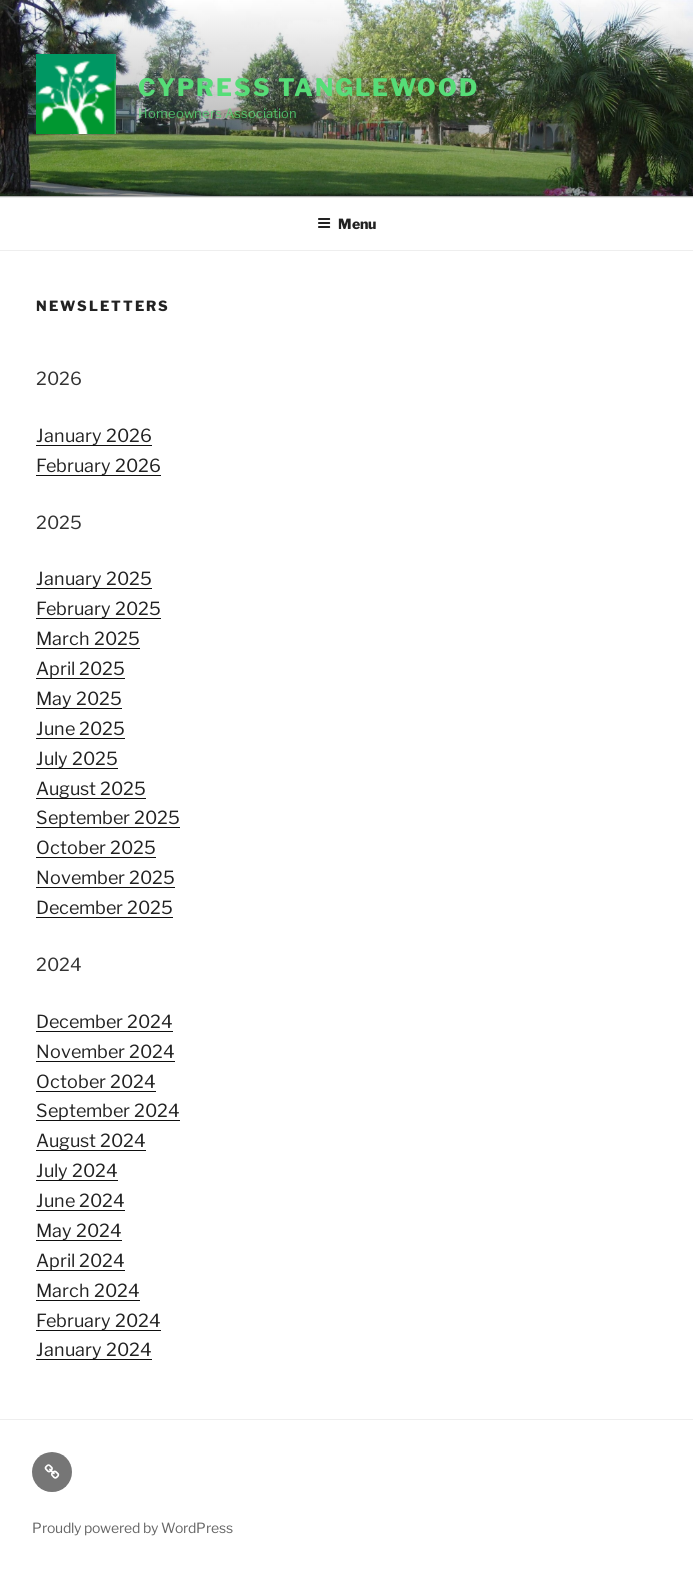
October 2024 (96, 1081)
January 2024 (94, 1349)
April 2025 (80, 668)
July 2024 (77, 1170)
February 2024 (98, 1320)
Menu (346, 223)
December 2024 (104, 1021)
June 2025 (80, 728)
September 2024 (108, 1110)
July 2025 (77, 758)
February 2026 (98, 465)
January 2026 (94, 435)
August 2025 (91, 788)
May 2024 (79, 1230)
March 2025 (88, 638)
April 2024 (80, 1260)
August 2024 (91, 1140)
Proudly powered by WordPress (132, 1527)
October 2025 (96, 847)
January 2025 (94, 578)
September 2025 (108, 817)
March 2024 (88, 1290)
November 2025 (105, 877)
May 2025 (79, 698)
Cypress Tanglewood (308, 87)
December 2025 (104, 907)
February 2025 (98, 608)
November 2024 (105, 1051)
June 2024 (80, 1200)
